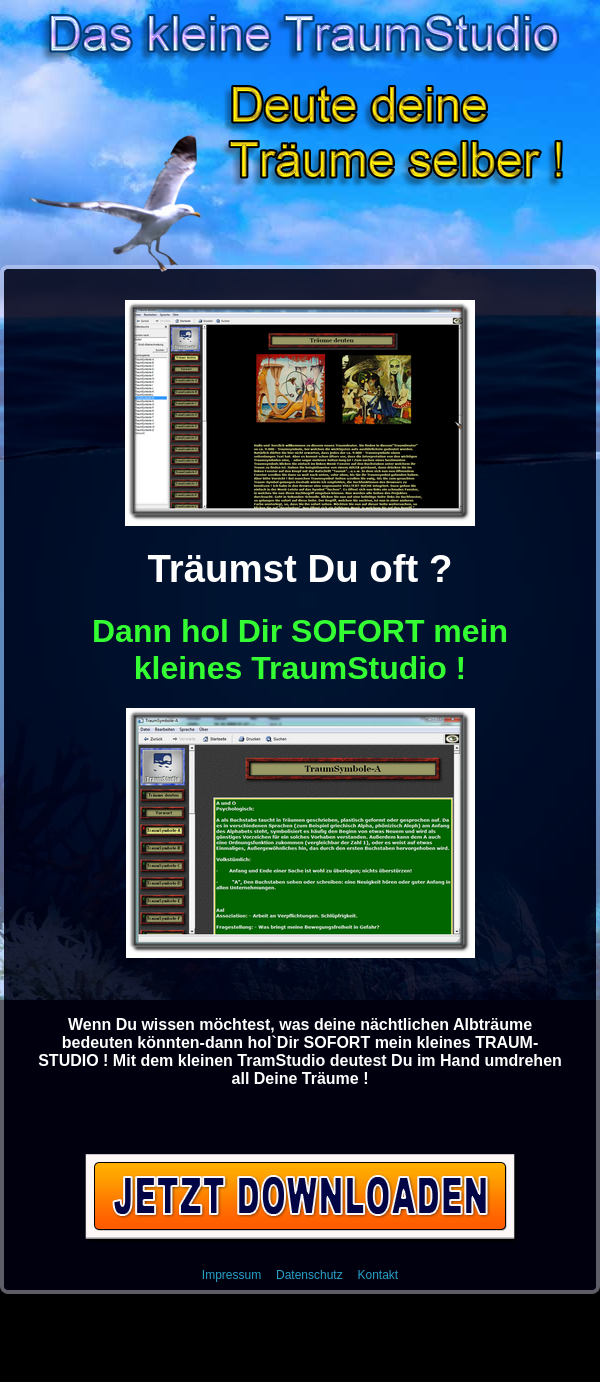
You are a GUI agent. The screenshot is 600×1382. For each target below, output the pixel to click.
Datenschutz (309, 1275)
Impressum (231, 1275)
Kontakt (377, 1275)
